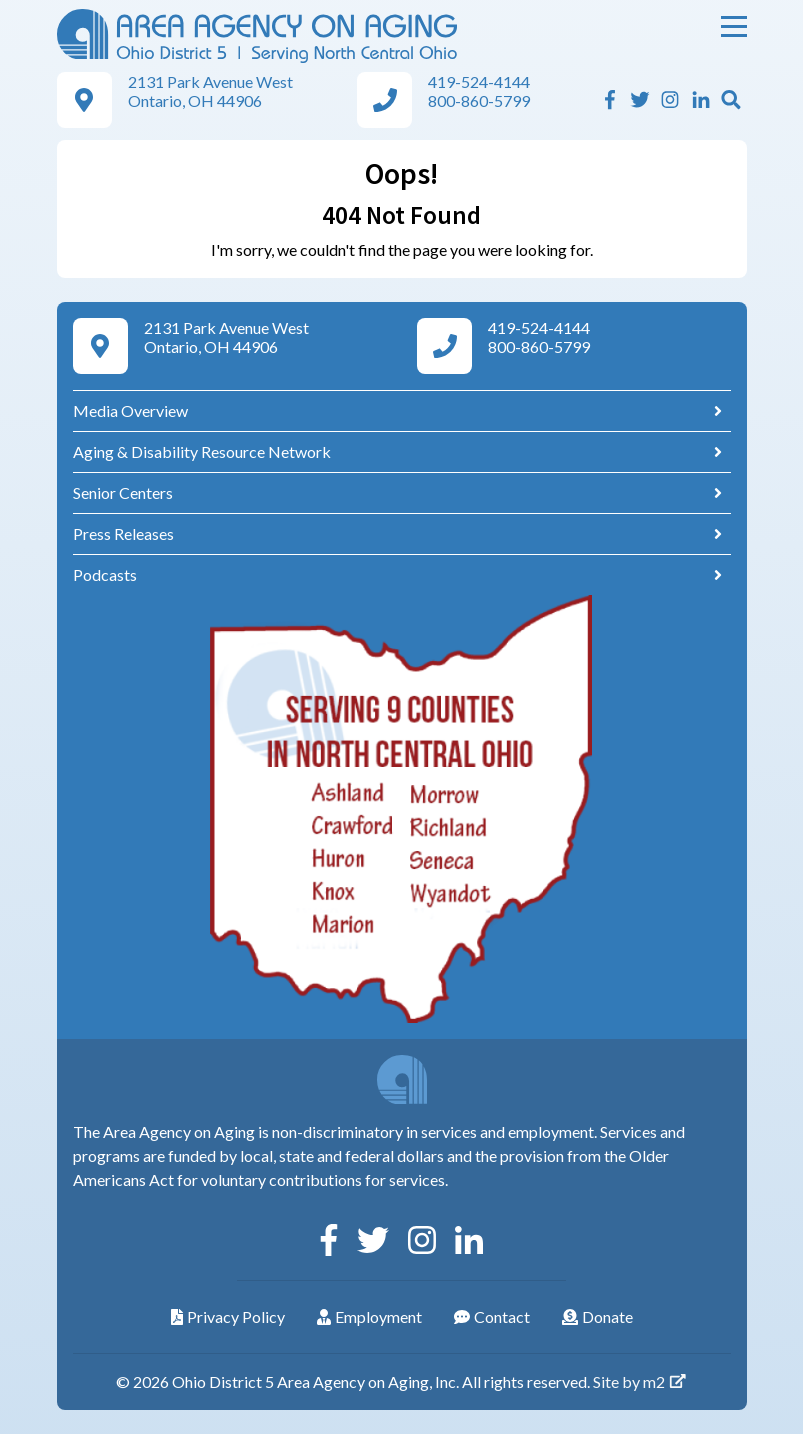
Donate (597, 1316)
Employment (369, 1316)
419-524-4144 (479, 81)
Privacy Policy (228, 1316)
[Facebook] (610, 99)
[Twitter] (640, 99)
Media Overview (130, 410)
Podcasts (105, 574)
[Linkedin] (701, 99)
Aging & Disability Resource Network (202, 451)
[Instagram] (670, 99)
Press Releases (123, 533)
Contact (492, 1316)
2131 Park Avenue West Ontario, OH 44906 (210, 91)
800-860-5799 (479, 100)
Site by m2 (640, 1381)
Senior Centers (123, 492)
